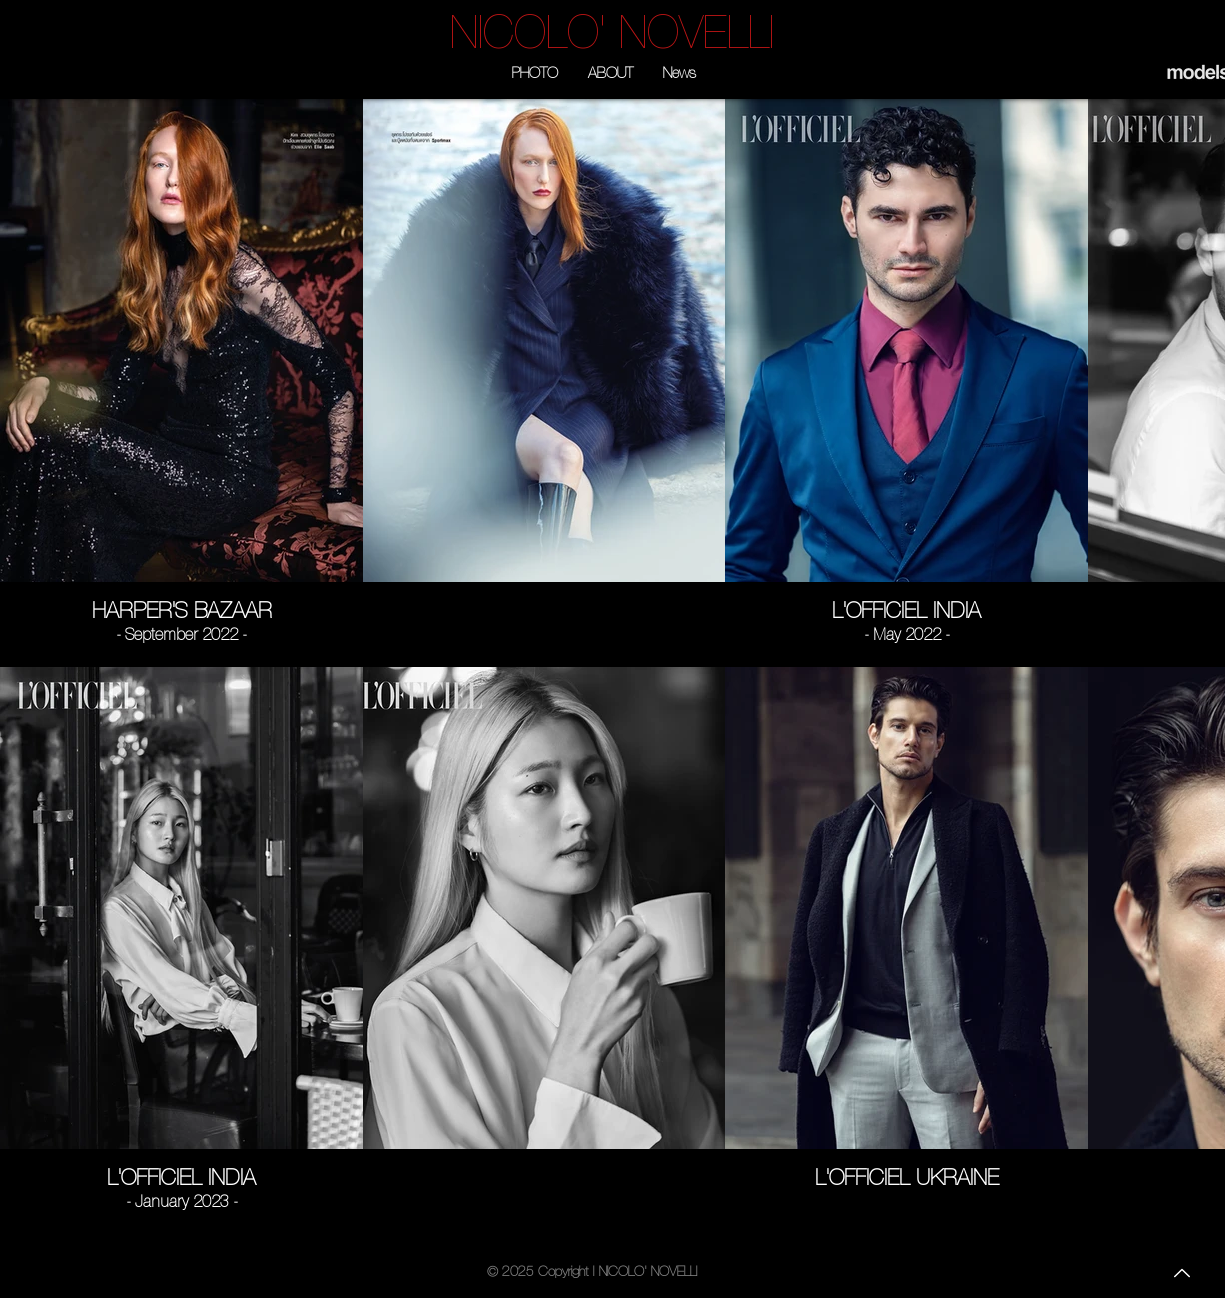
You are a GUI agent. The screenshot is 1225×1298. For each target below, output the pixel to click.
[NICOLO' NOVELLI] (612, 31)
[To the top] (1180, 1273)
